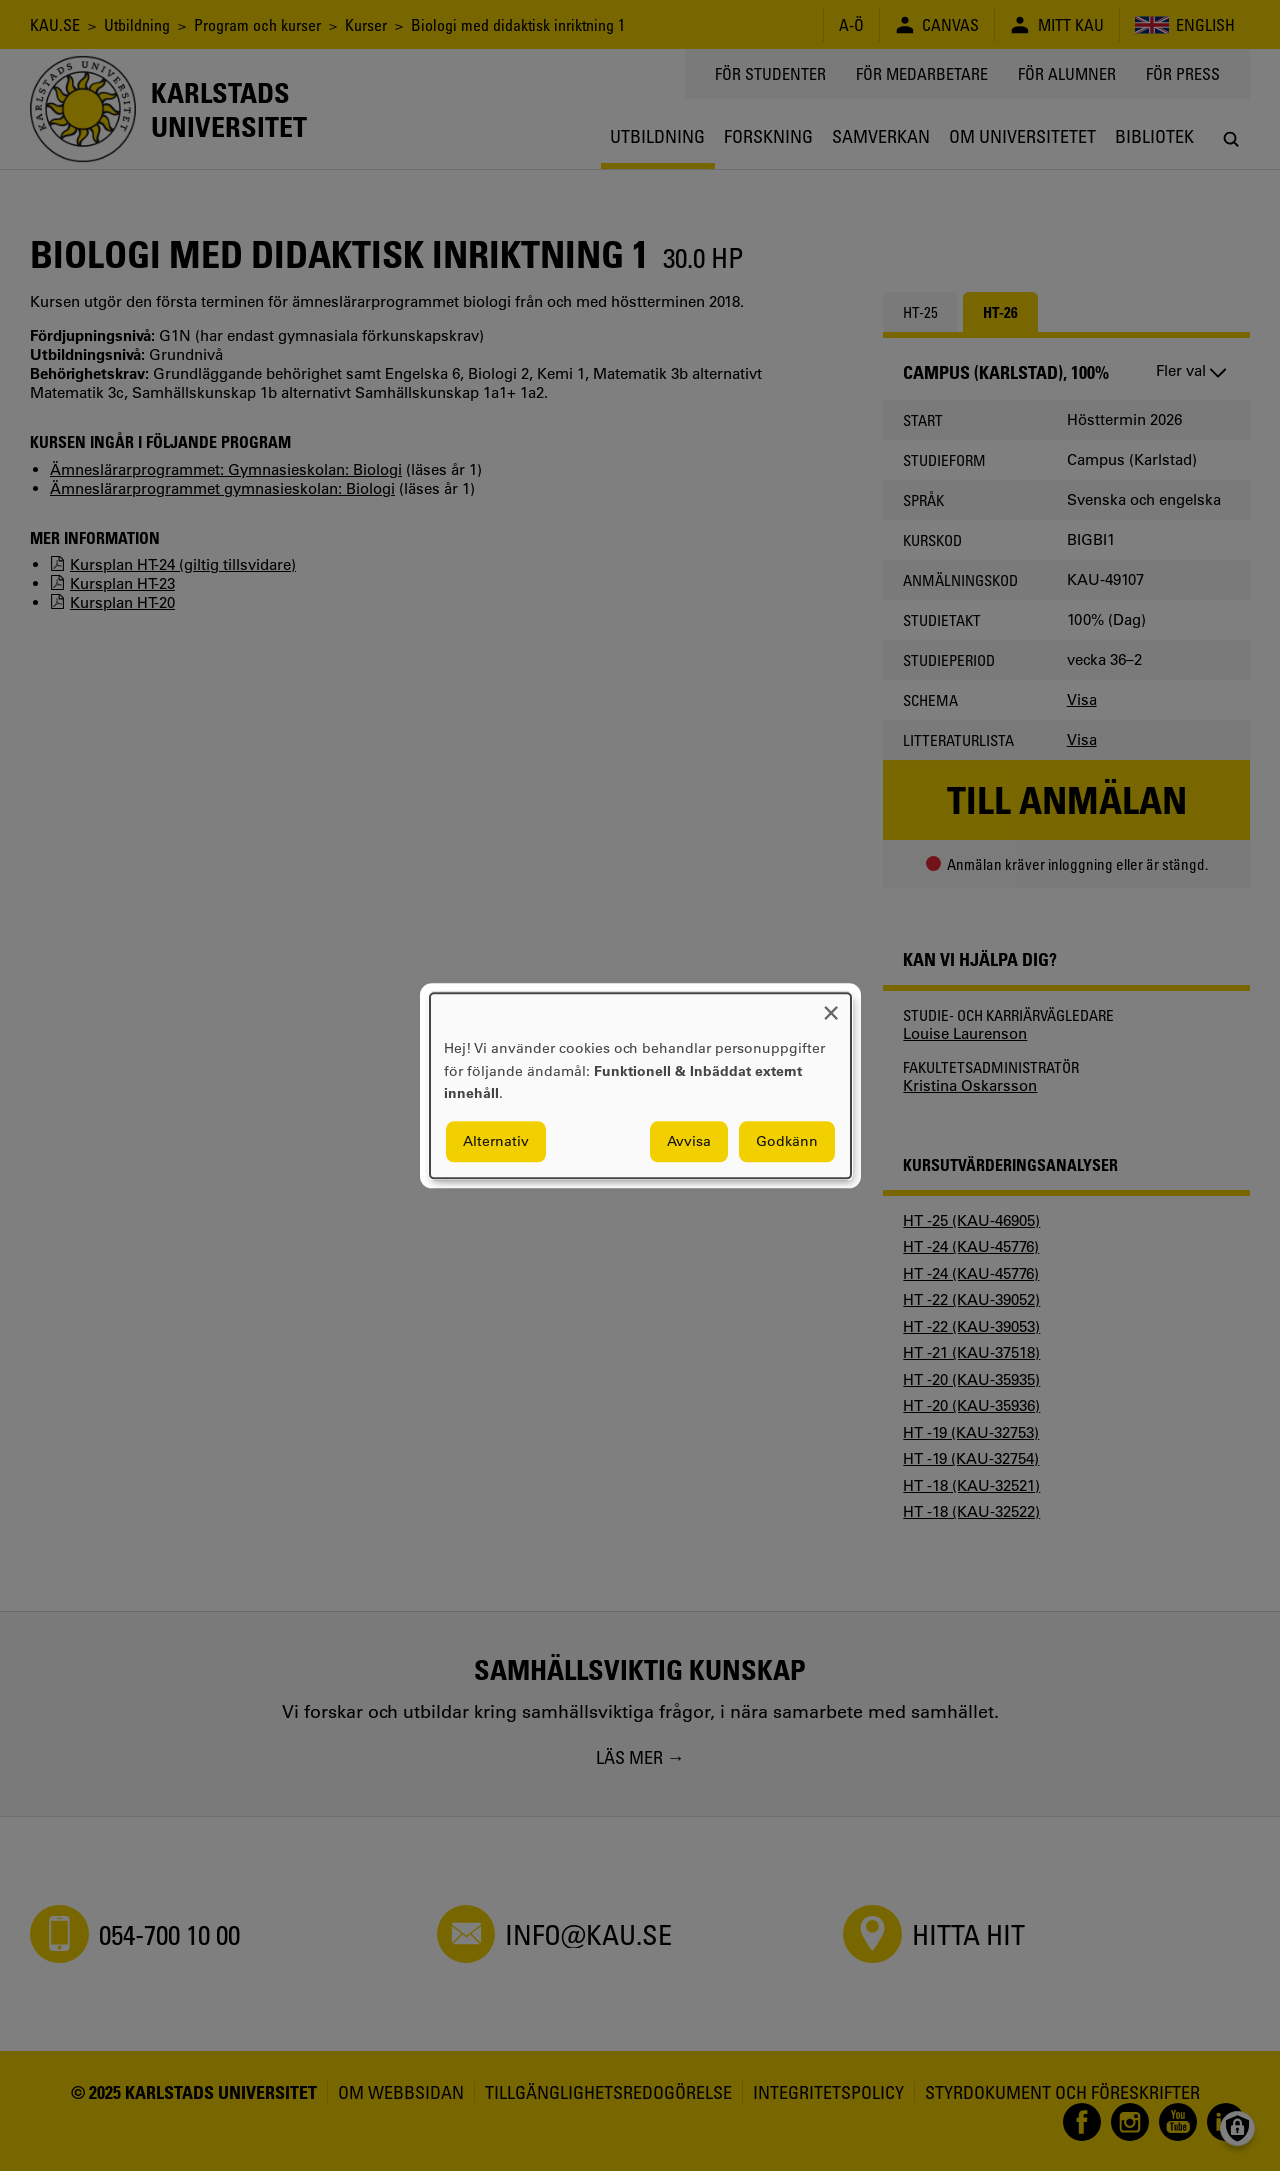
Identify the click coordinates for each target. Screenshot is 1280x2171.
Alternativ (496, 1141)
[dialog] (640, 1085)
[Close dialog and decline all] (831, 1005)
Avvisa (689, 1141)
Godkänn (787, 1141)
